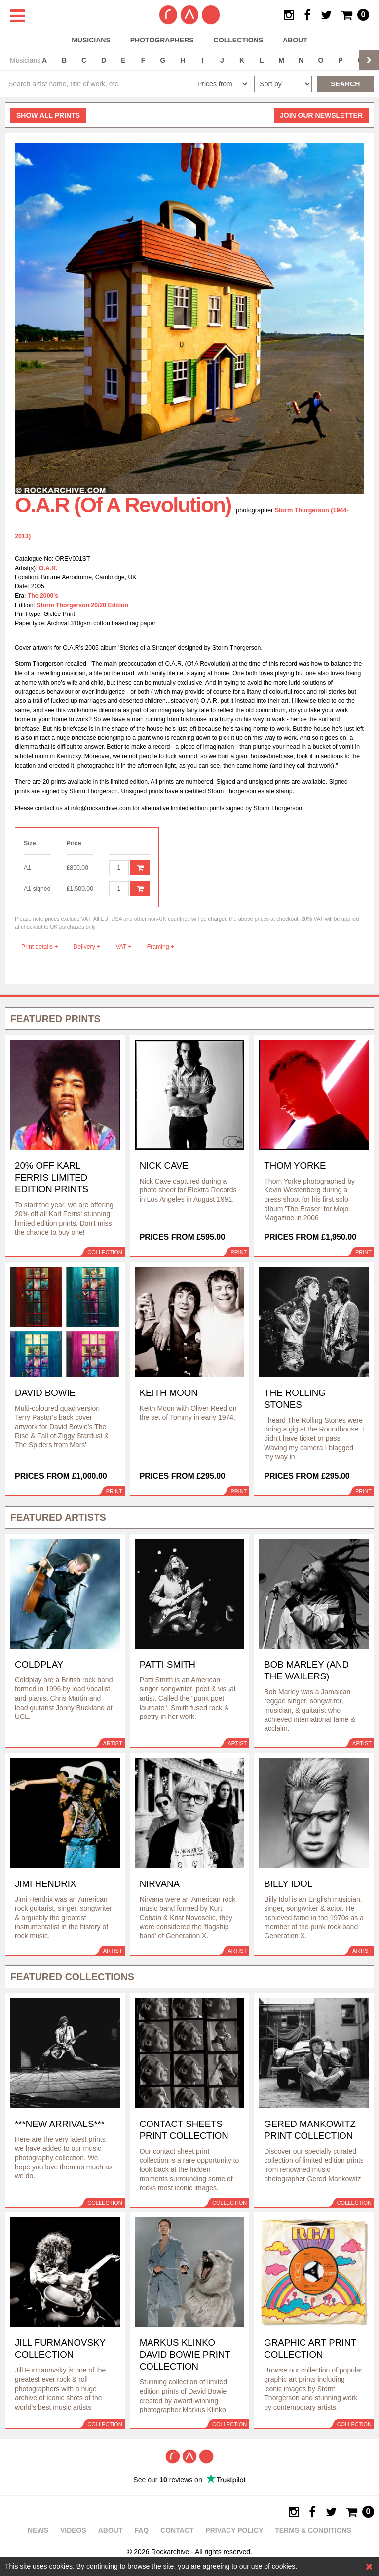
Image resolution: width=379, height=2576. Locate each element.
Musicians (91, 40)
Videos (73, 2530)
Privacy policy (234, 2530)
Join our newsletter (321, 115)
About (295, 40)
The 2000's (43, 595)
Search (345, 84)
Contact (176, 2530)
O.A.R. (48, 568)
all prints (48, 115)
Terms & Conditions (313, 2530)
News (38, 2530)
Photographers (162, 40)
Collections (238, 40)
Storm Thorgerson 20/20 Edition (82, 605)
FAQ (141, 2530)
